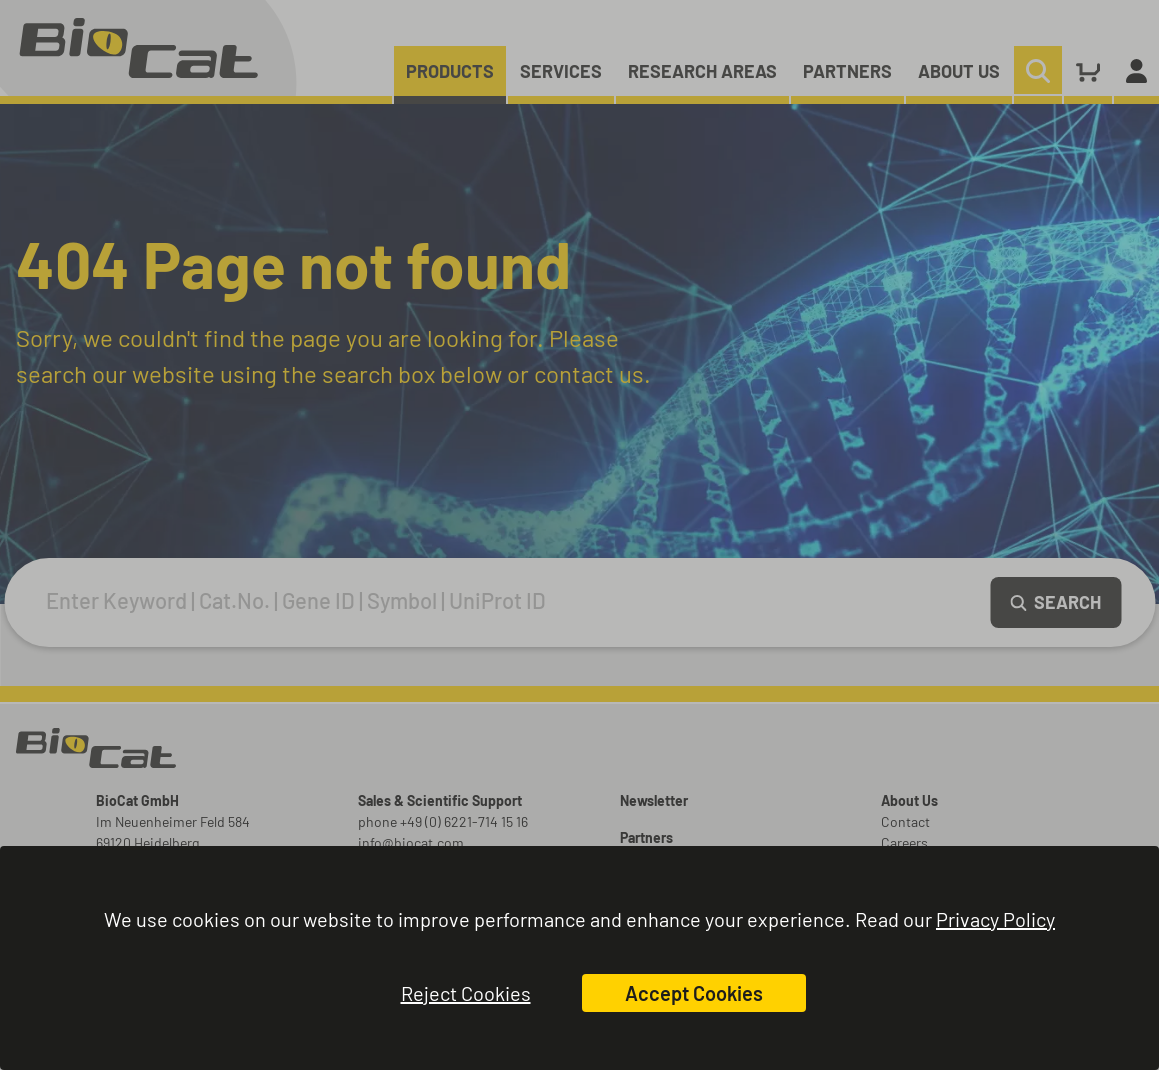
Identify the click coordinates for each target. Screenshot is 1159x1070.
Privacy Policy (995, 919)
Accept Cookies (694, 993)
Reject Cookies (466, 993)
